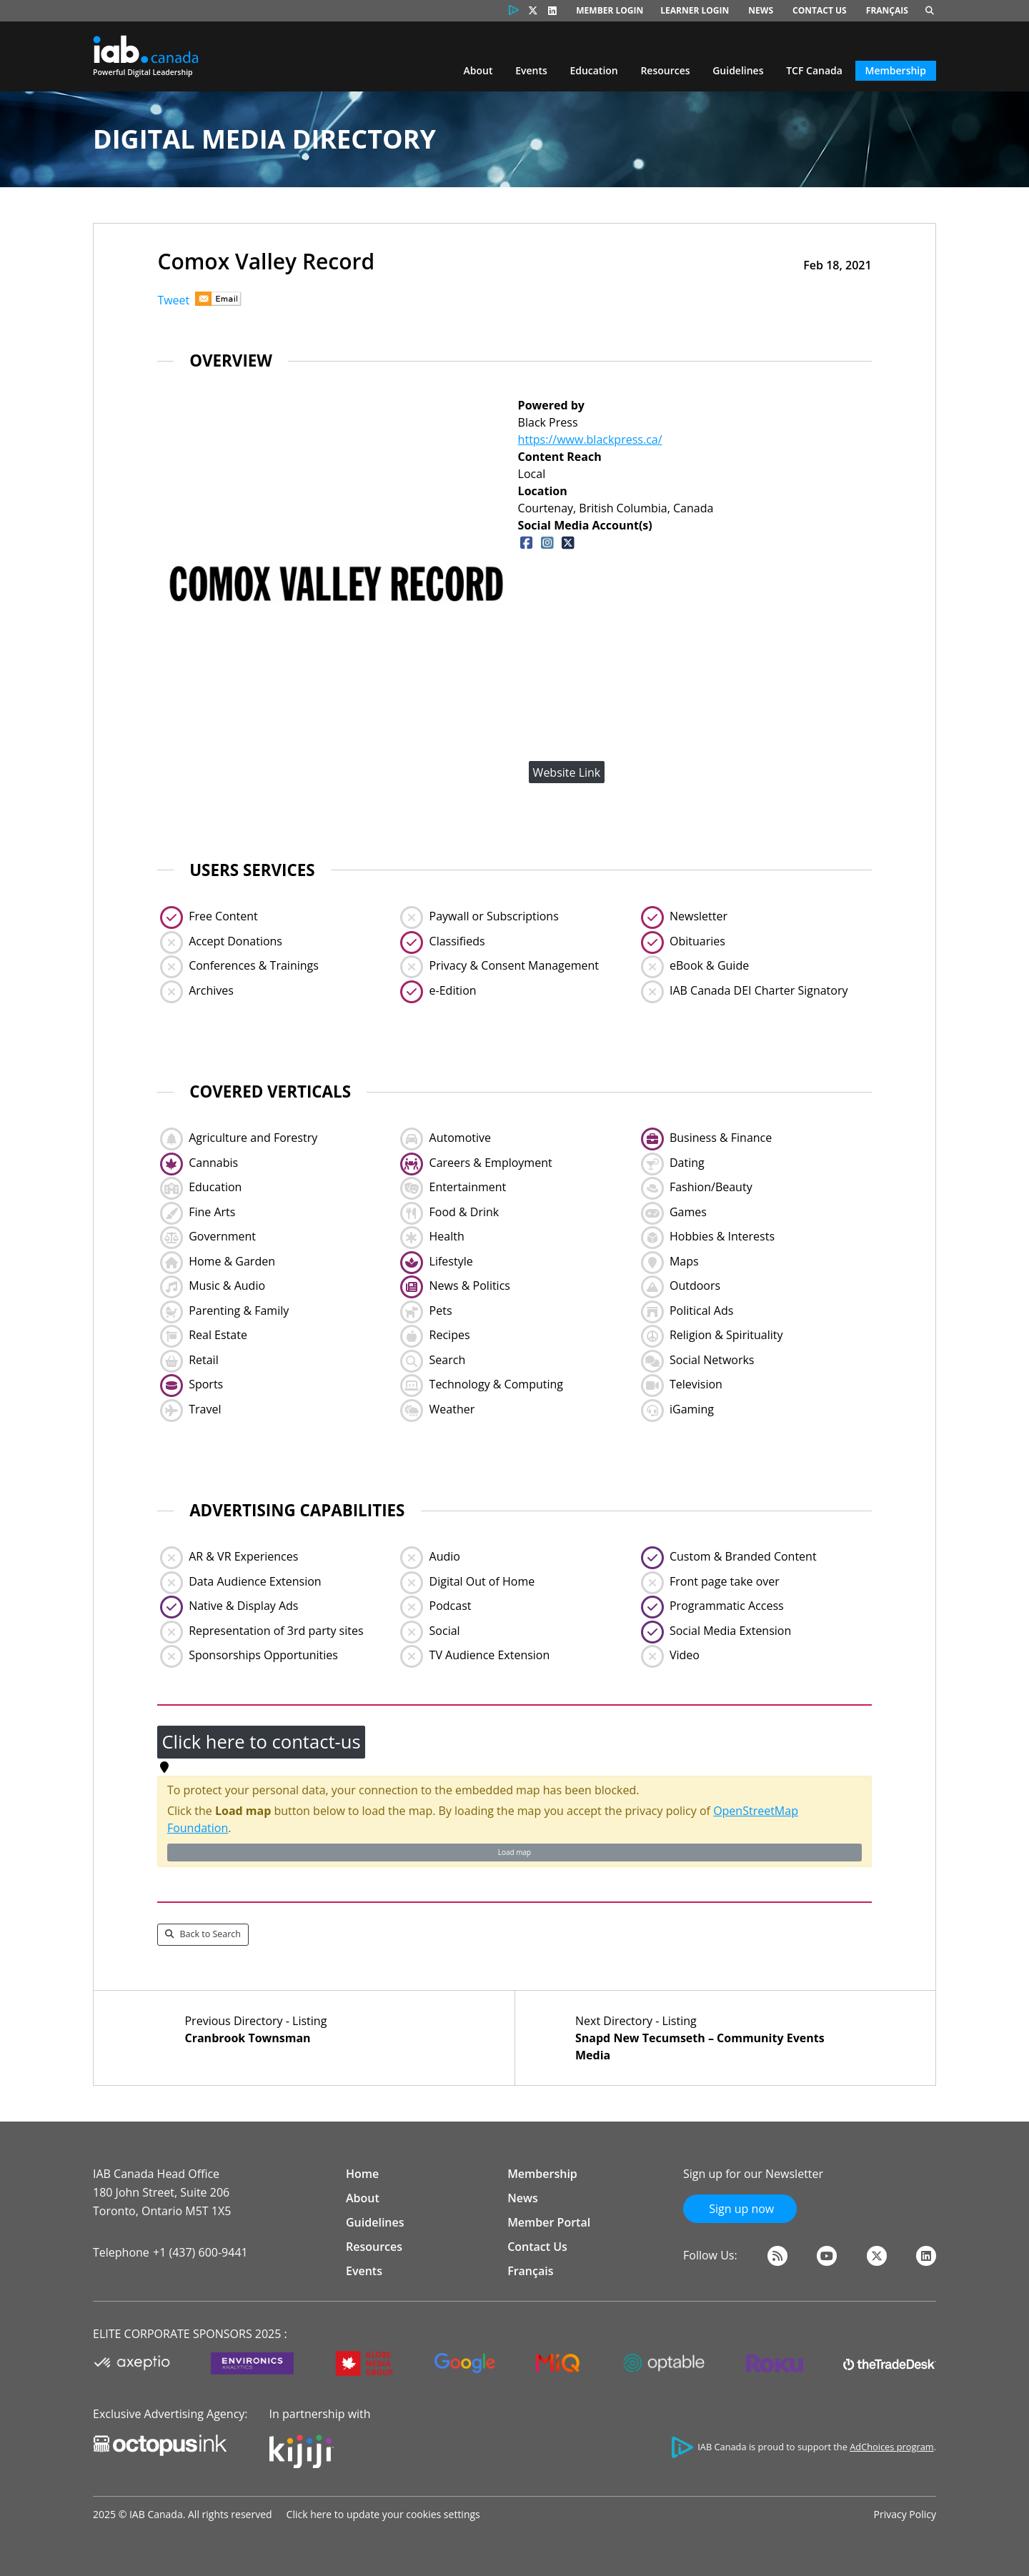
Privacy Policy (905, 2514)
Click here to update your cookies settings (383, 2514)
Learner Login (694, 10)
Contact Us (819, 10)
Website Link (567, 772)
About (478, 70)
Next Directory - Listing (710, 2038)
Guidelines (737, 70)
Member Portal (548, 2222)
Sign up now (740, 2209)
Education (593, 70)
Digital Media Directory (264, 138)
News (760, 10)
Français (887, 10)
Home (362, 2174)
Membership (895, 70)
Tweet (173, 300)
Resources (665, 70)
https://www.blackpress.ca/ (590, 439)
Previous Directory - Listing (319, 2030)
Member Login (609, 10)
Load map (514, 1852)
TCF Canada (814, 70)
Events (531, 70)
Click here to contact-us (260, 1741)
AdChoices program (891, 2446)
